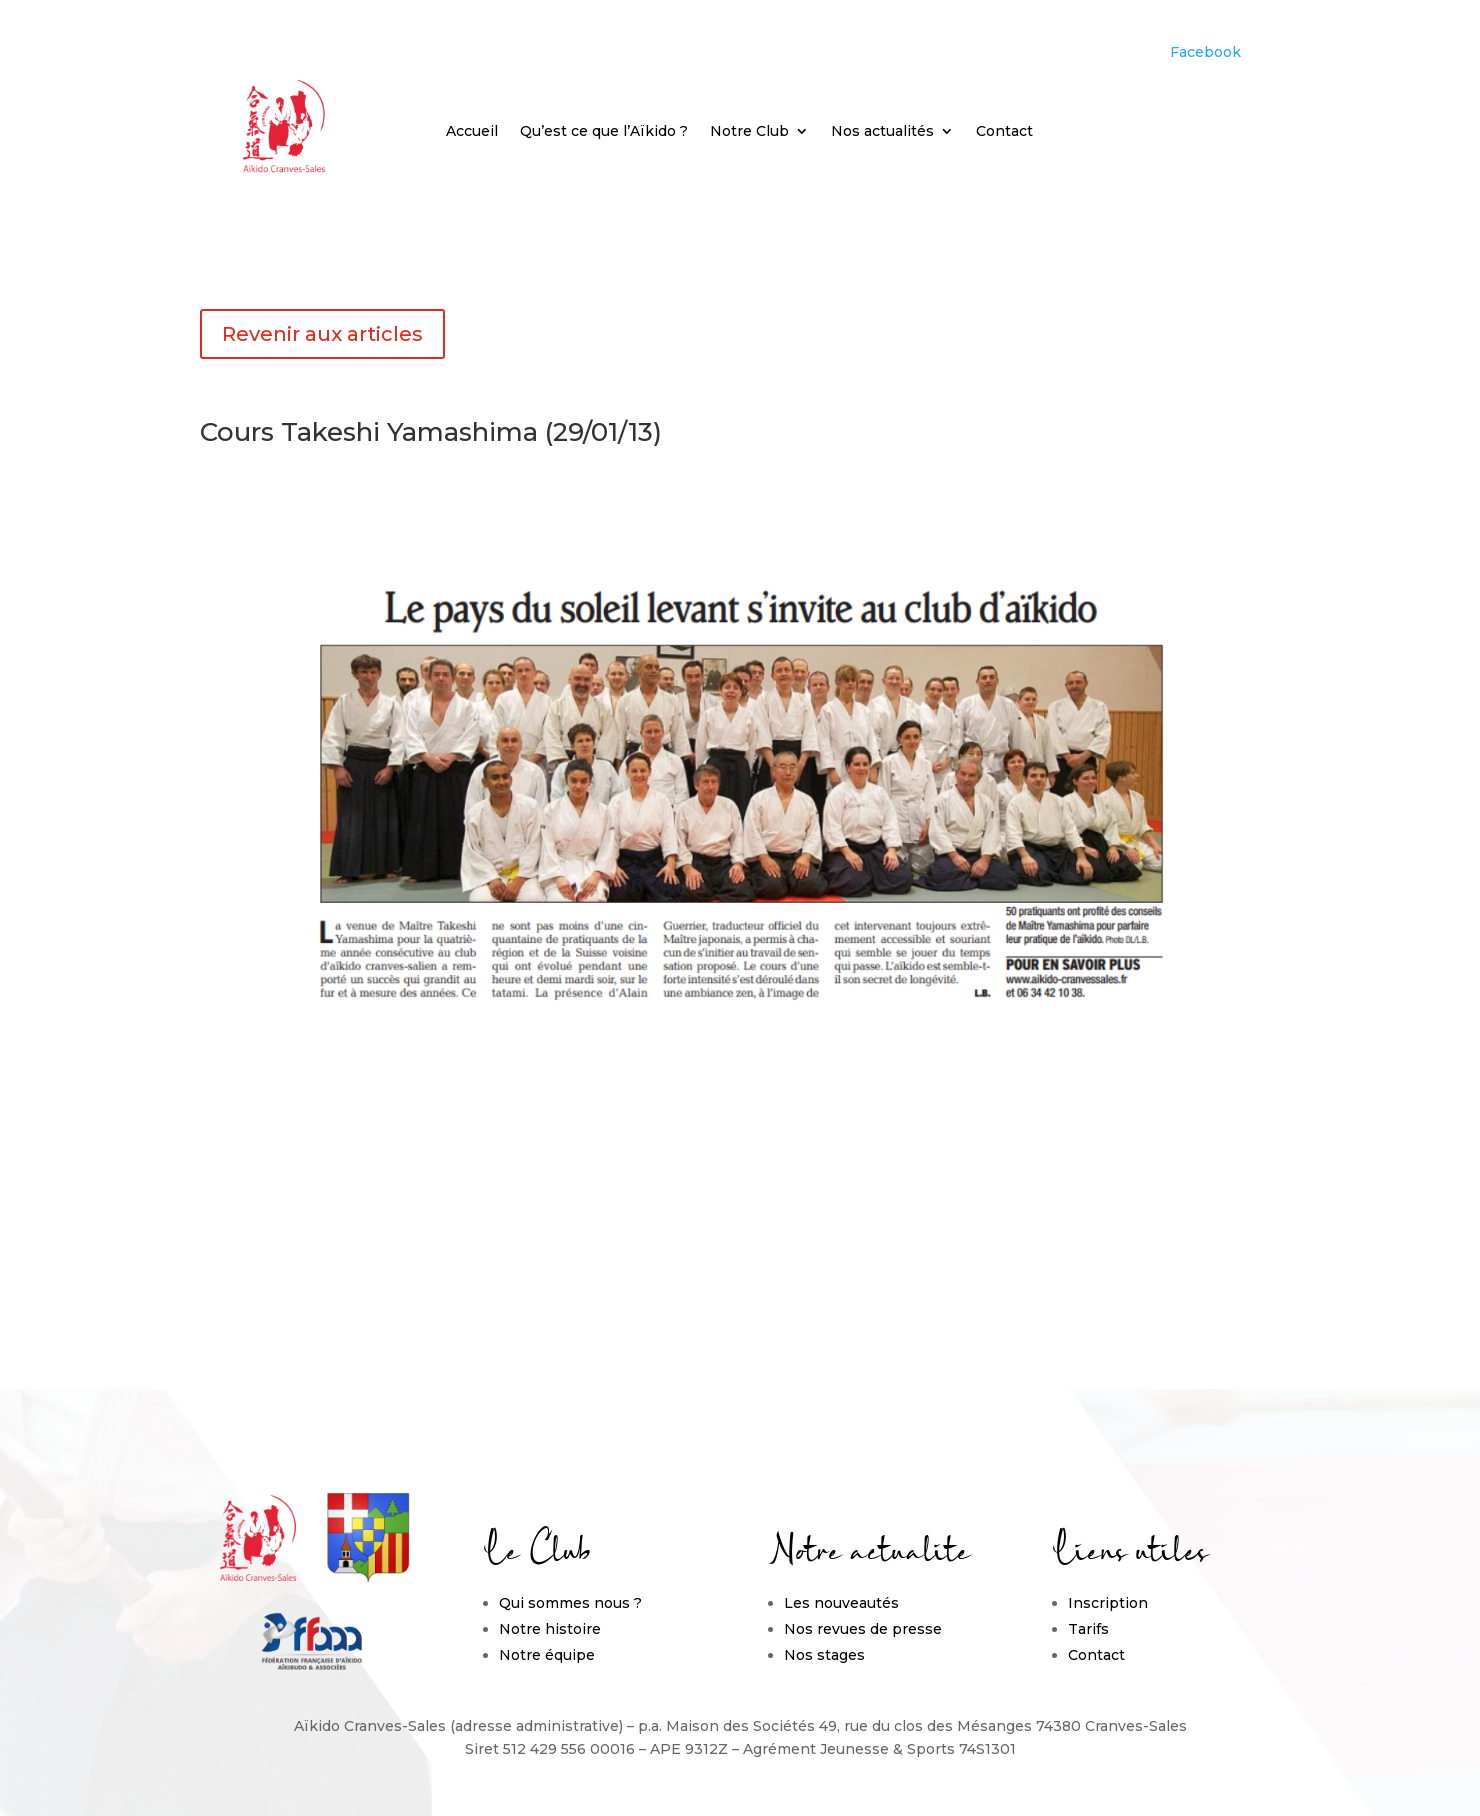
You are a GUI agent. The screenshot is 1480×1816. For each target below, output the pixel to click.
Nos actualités (882, 132)
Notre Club (749, 132)
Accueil (472, 132)
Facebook (1205, 52)
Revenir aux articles (322, 334)
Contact (1004, 132)
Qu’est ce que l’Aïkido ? (604, 132)
